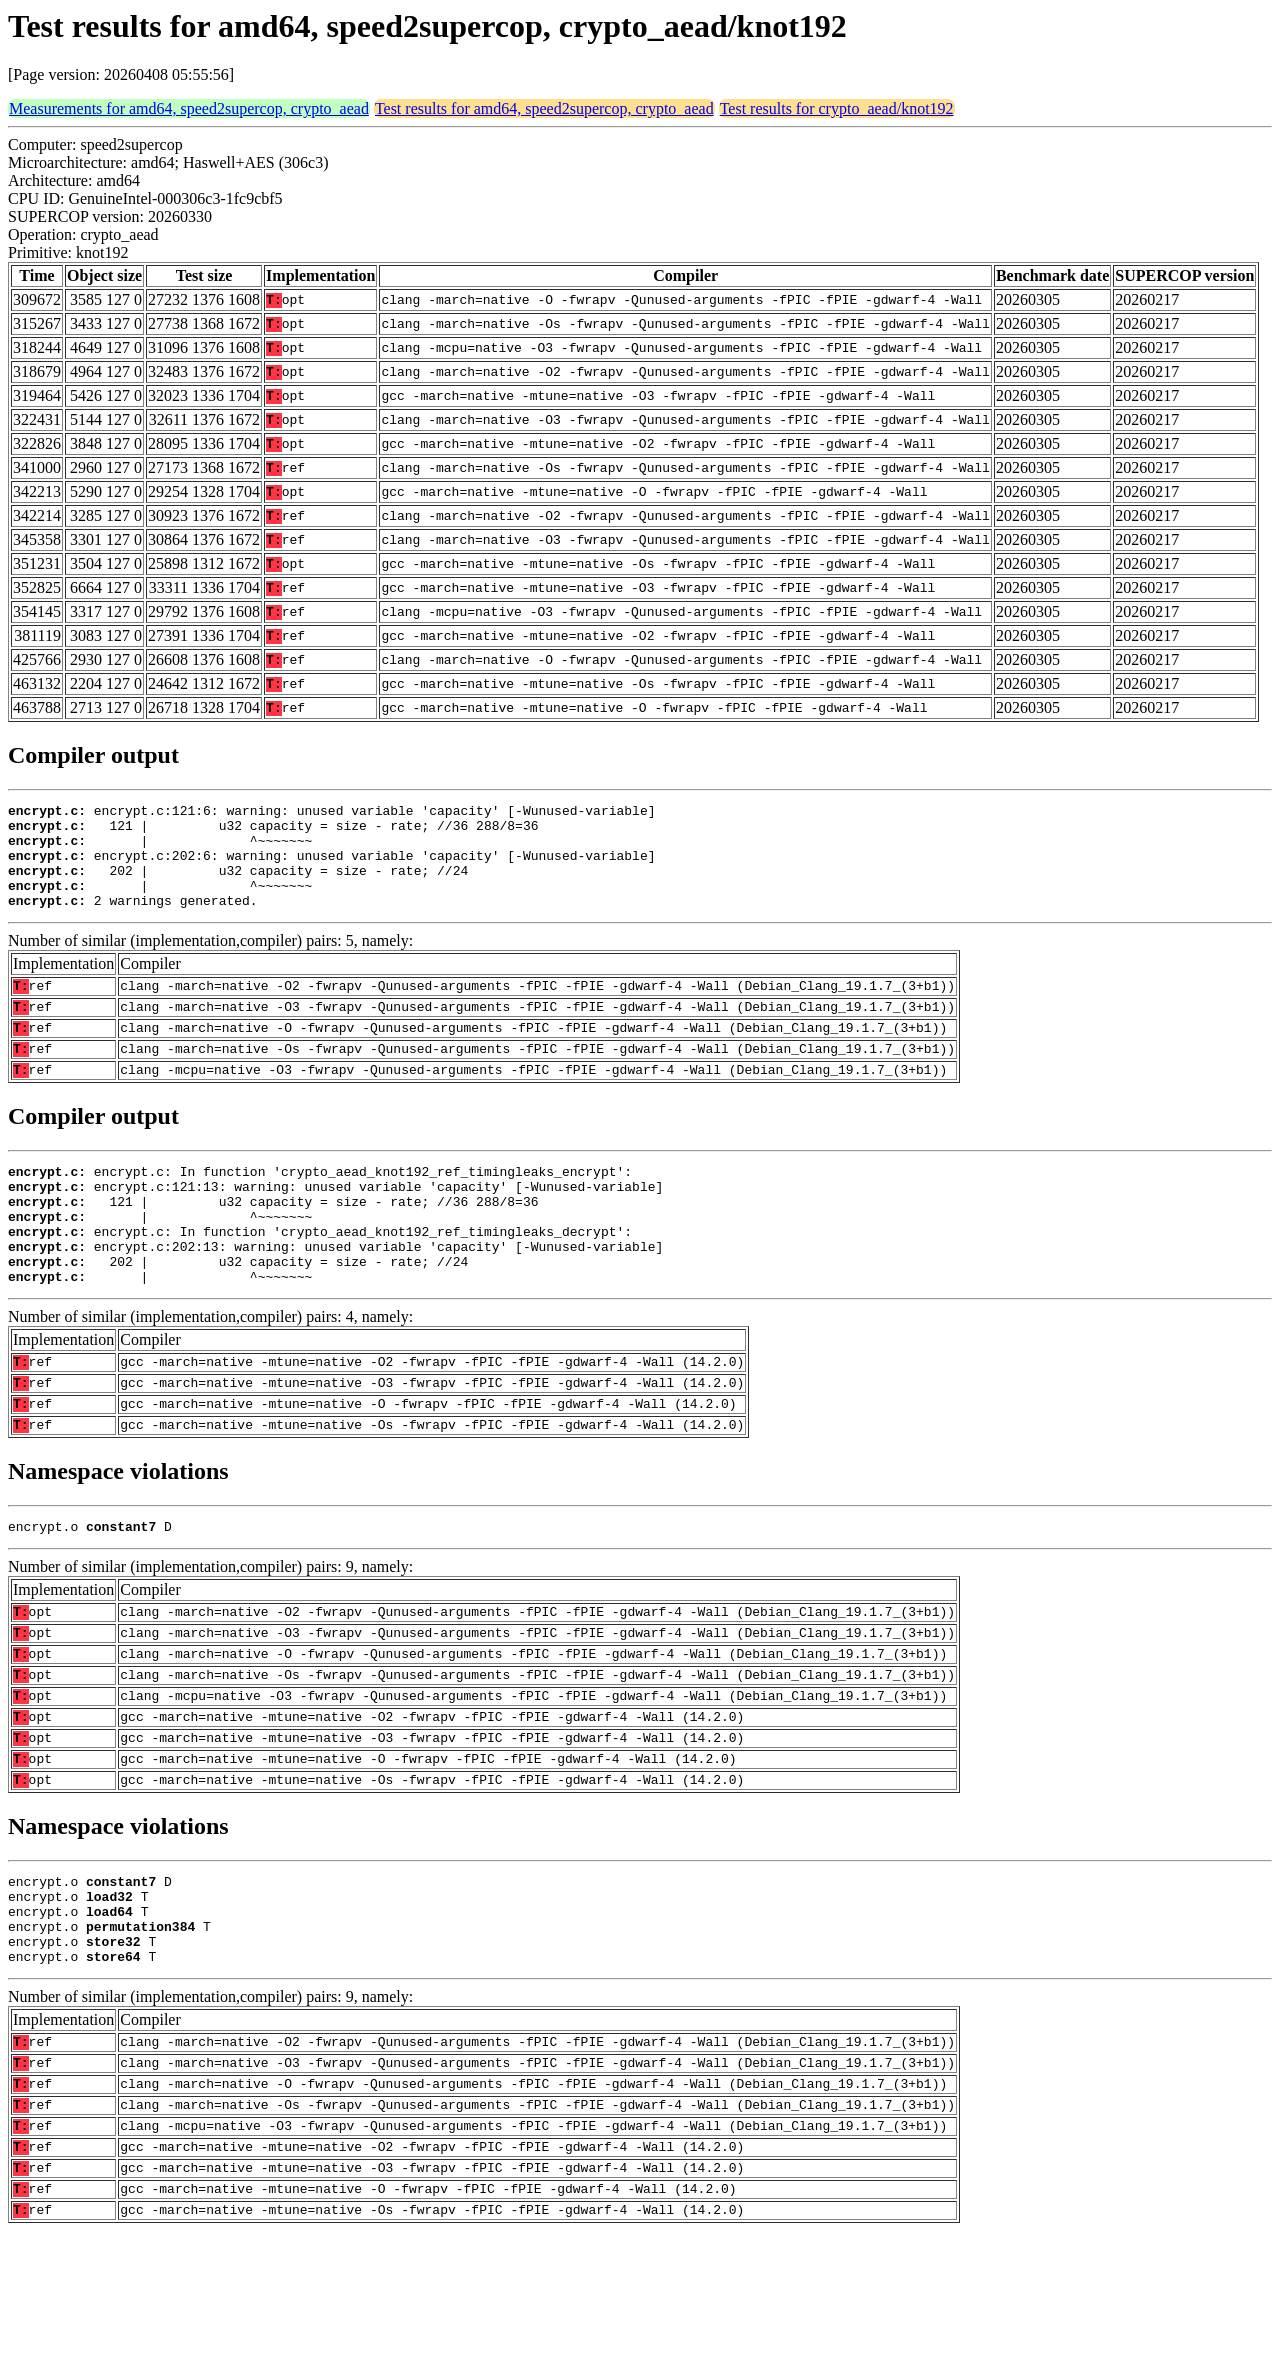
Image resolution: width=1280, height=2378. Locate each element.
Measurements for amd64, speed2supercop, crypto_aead (189, 108)
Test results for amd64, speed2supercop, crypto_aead (544, 108)
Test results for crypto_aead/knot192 (837, 108)
